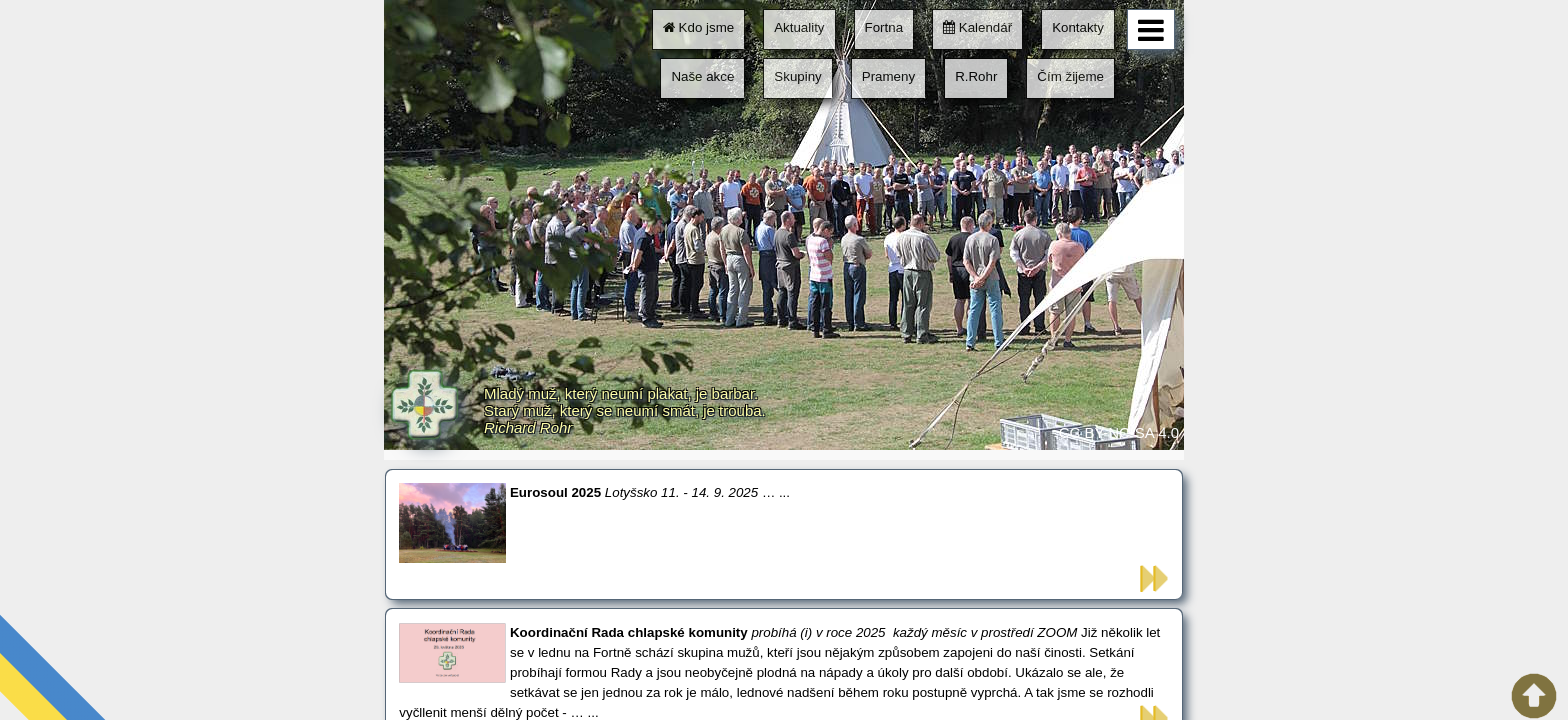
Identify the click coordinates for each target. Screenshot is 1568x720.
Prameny (888, 76)
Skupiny (797, 76)
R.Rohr (976, 76)
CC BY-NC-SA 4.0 (1119, 432)
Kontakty (1078, 27)
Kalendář (977, 27)
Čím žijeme (1070, 76)
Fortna (884, 27)
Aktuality (799, 27)
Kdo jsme (698, 27)
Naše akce (702, 76)
